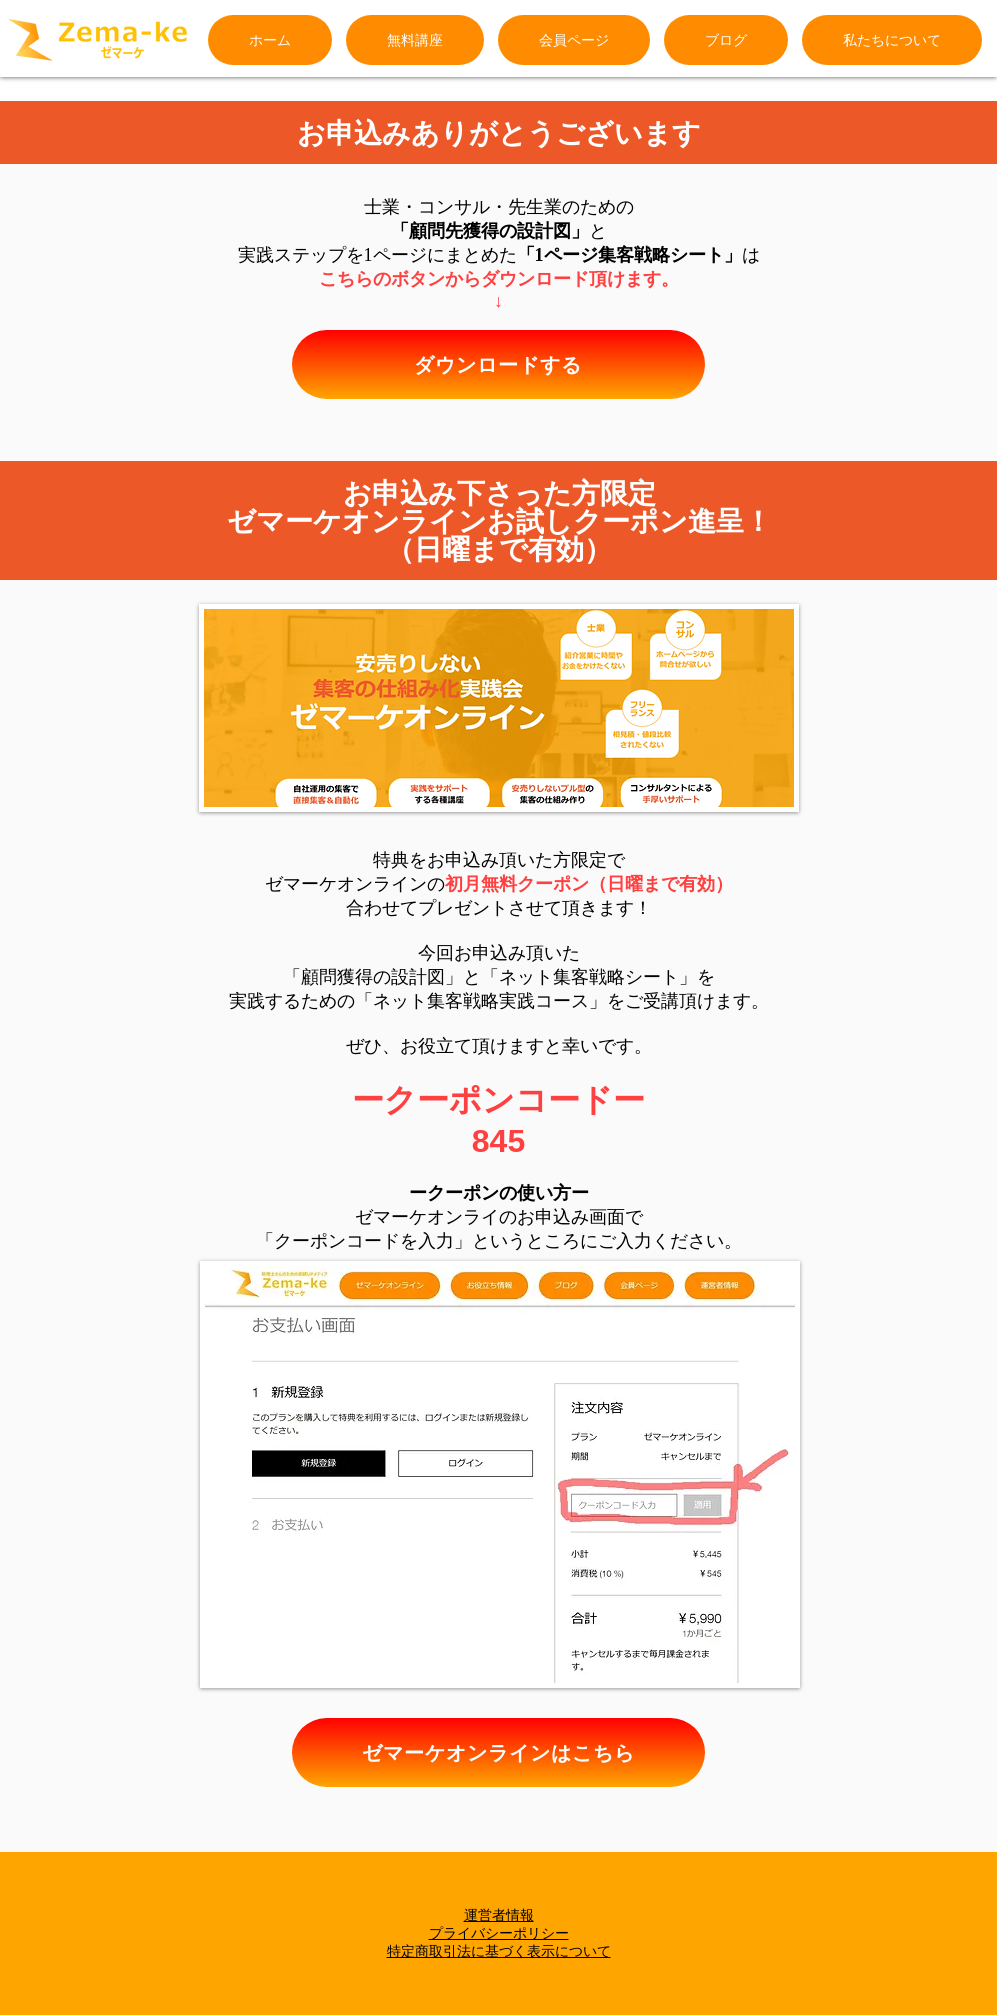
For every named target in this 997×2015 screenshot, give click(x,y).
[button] (892, 40)
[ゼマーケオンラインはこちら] (498, 1752)
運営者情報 (499, 1915)
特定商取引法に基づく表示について (499, 1951)
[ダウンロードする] (498, 364)
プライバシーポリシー (499, 1933)
